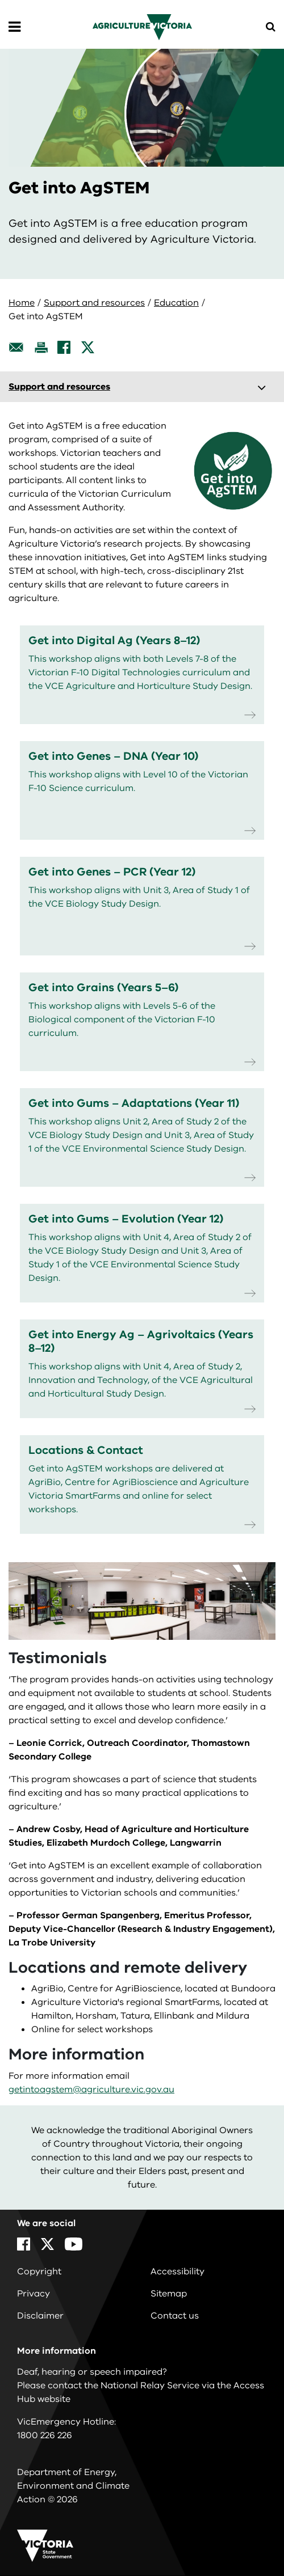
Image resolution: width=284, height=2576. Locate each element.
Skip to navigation (0, 0)
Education (176, 303)
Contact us (175, 2315)
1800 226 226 (44, 2435)
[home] (142, 26)
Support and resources (94, 303)
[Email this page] (16, 347)
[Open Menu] (14, 27)
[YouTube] (73, 2244)
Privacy (33, 2293)
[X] (88, 347)
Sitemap (169, 2293)
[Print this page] (41, 347)
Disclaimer (40, 2315)
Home (22, 303)
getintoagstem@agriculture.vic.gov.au (91, 2089)
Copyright (39, 2271)
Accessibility (177, 2271)
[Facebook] (63, 347)
